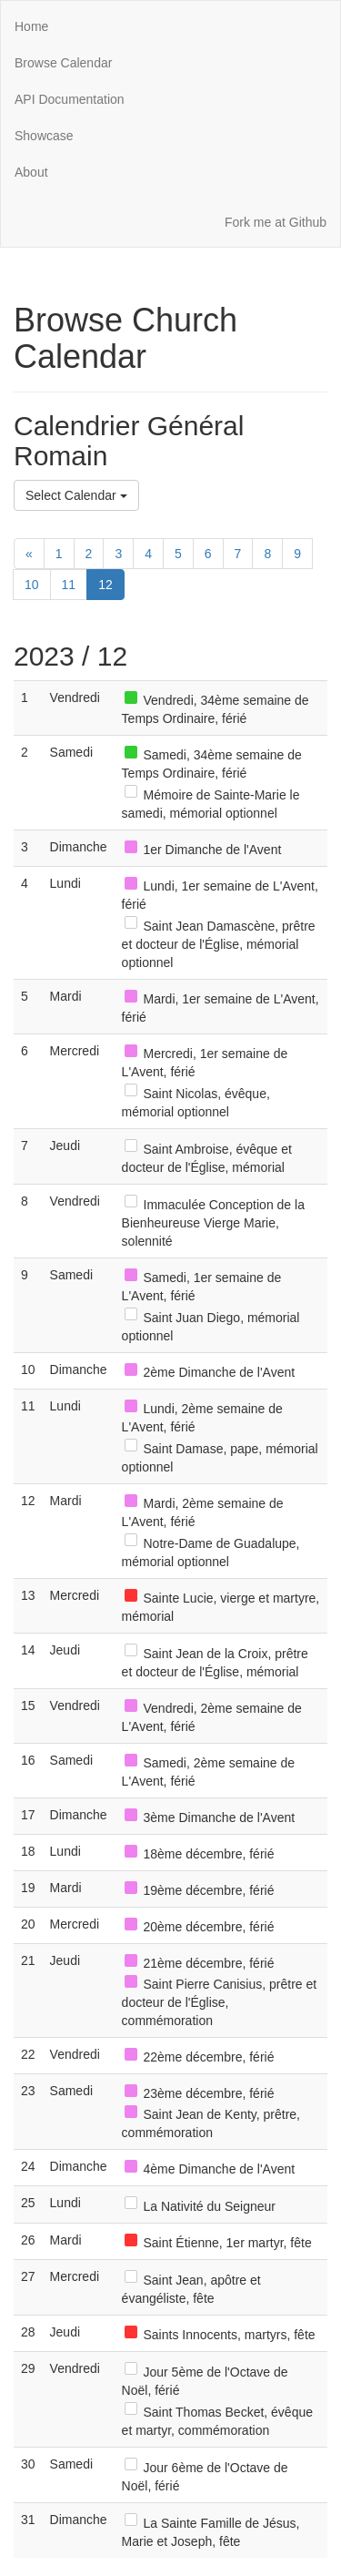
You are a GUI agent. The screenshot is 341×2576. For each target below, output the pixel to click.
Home (31, 26)
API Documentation (70, 99)
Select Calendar (76, 495)
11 (69, 584)
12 (105, 584)
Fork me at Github (275, 222)
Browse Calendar (63, 63)
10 (32, 584)
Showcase (44, 135)
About (31, 172)
